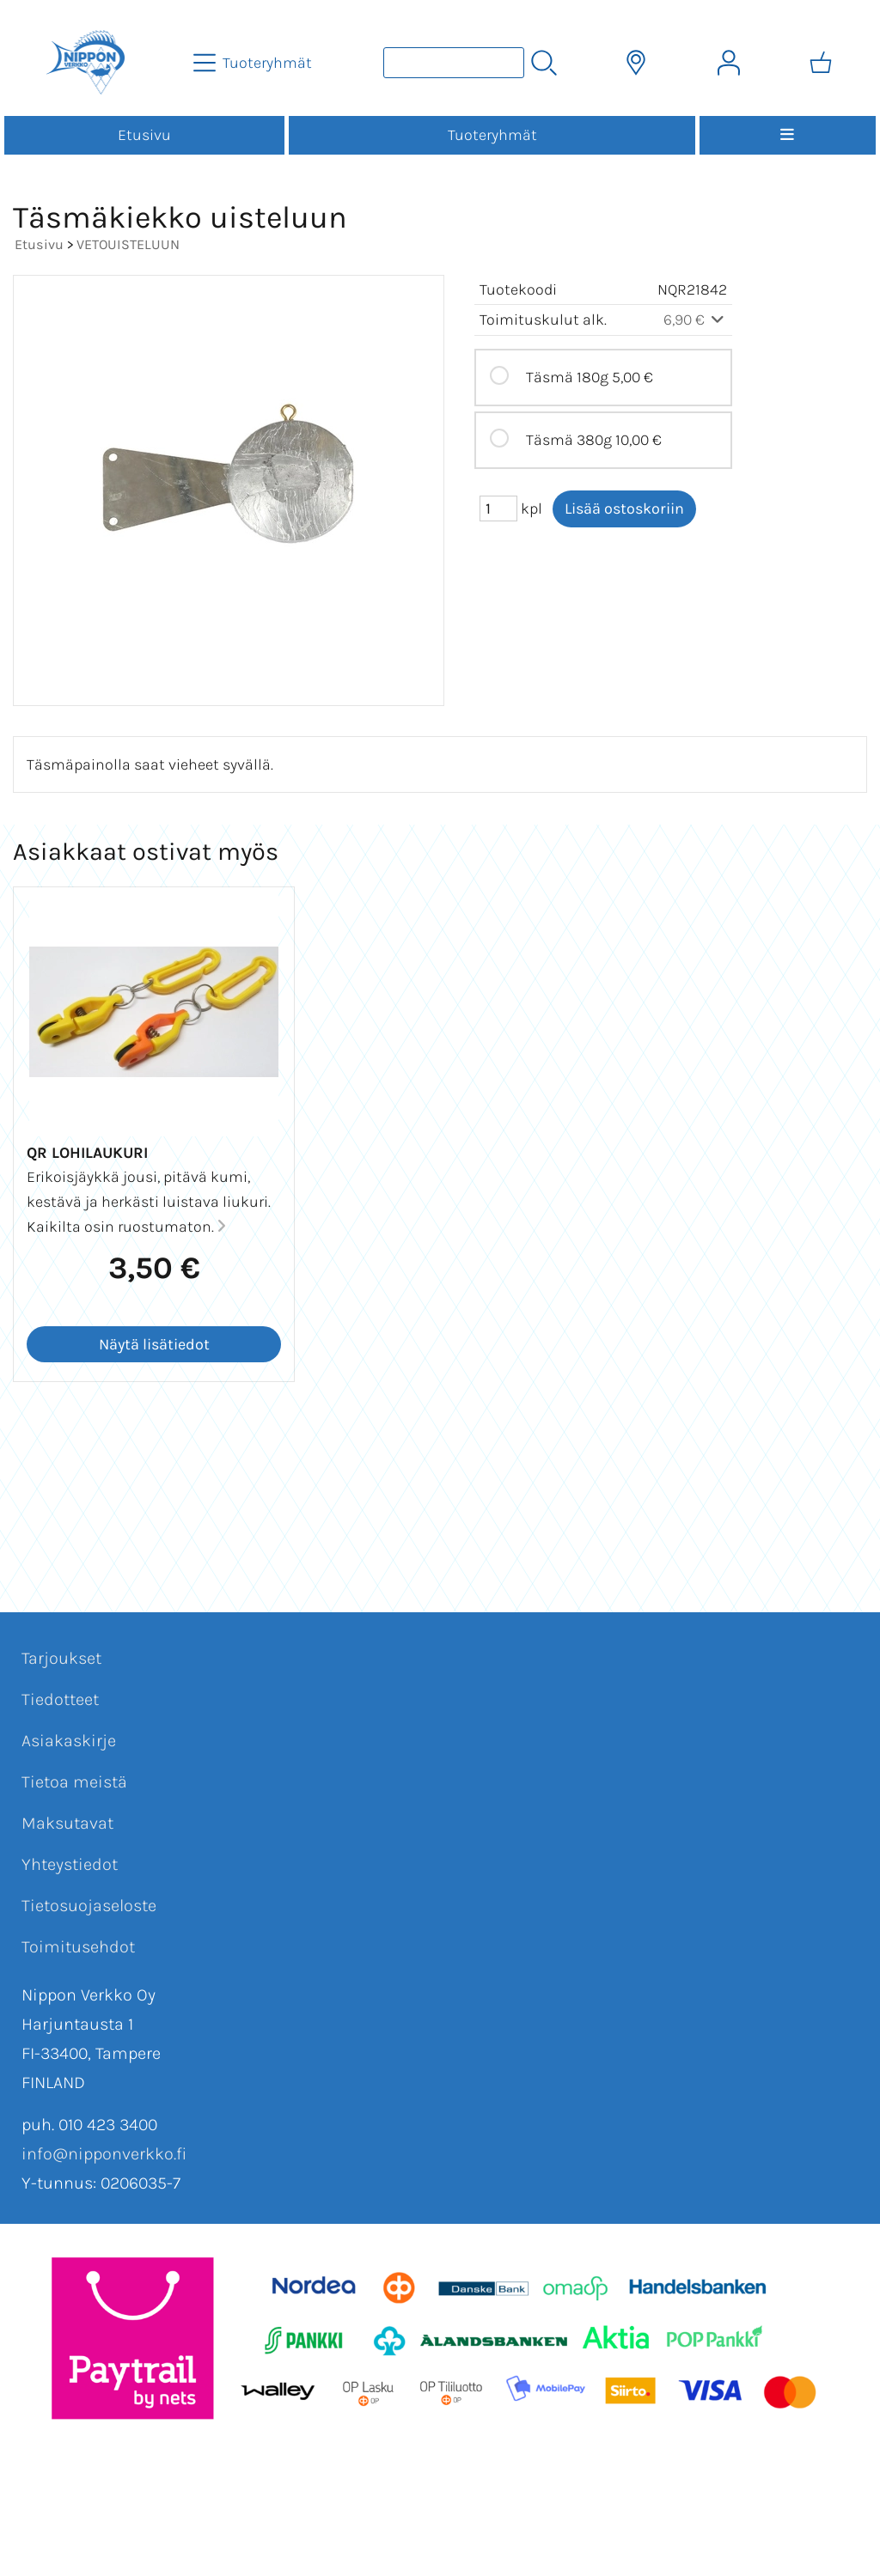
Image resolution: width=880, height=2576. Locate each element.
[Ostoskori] (821, 63)
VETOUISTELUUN (128, 244)
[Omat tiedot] (729, 63)
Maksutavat (67, 1823)
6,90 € (695, 319)
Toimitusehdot (78, 1947)
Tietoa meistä (74, 1782)
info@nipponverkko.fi (103, 2154)
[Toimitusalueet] (636, 63)
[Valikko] (788, 135)
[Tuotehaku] (453, 62)
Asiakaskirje (68, 1741)
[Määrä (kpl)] (498, 508)
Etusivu (144, 134)
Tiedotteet (60, 1699)
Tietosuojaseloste (88, 1905)
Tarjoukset (61, 1658)
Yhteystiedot (69, 1864)
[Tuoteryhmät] (254, 62)
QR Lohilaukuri (87, 1152)
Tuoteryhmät (492, 134)
